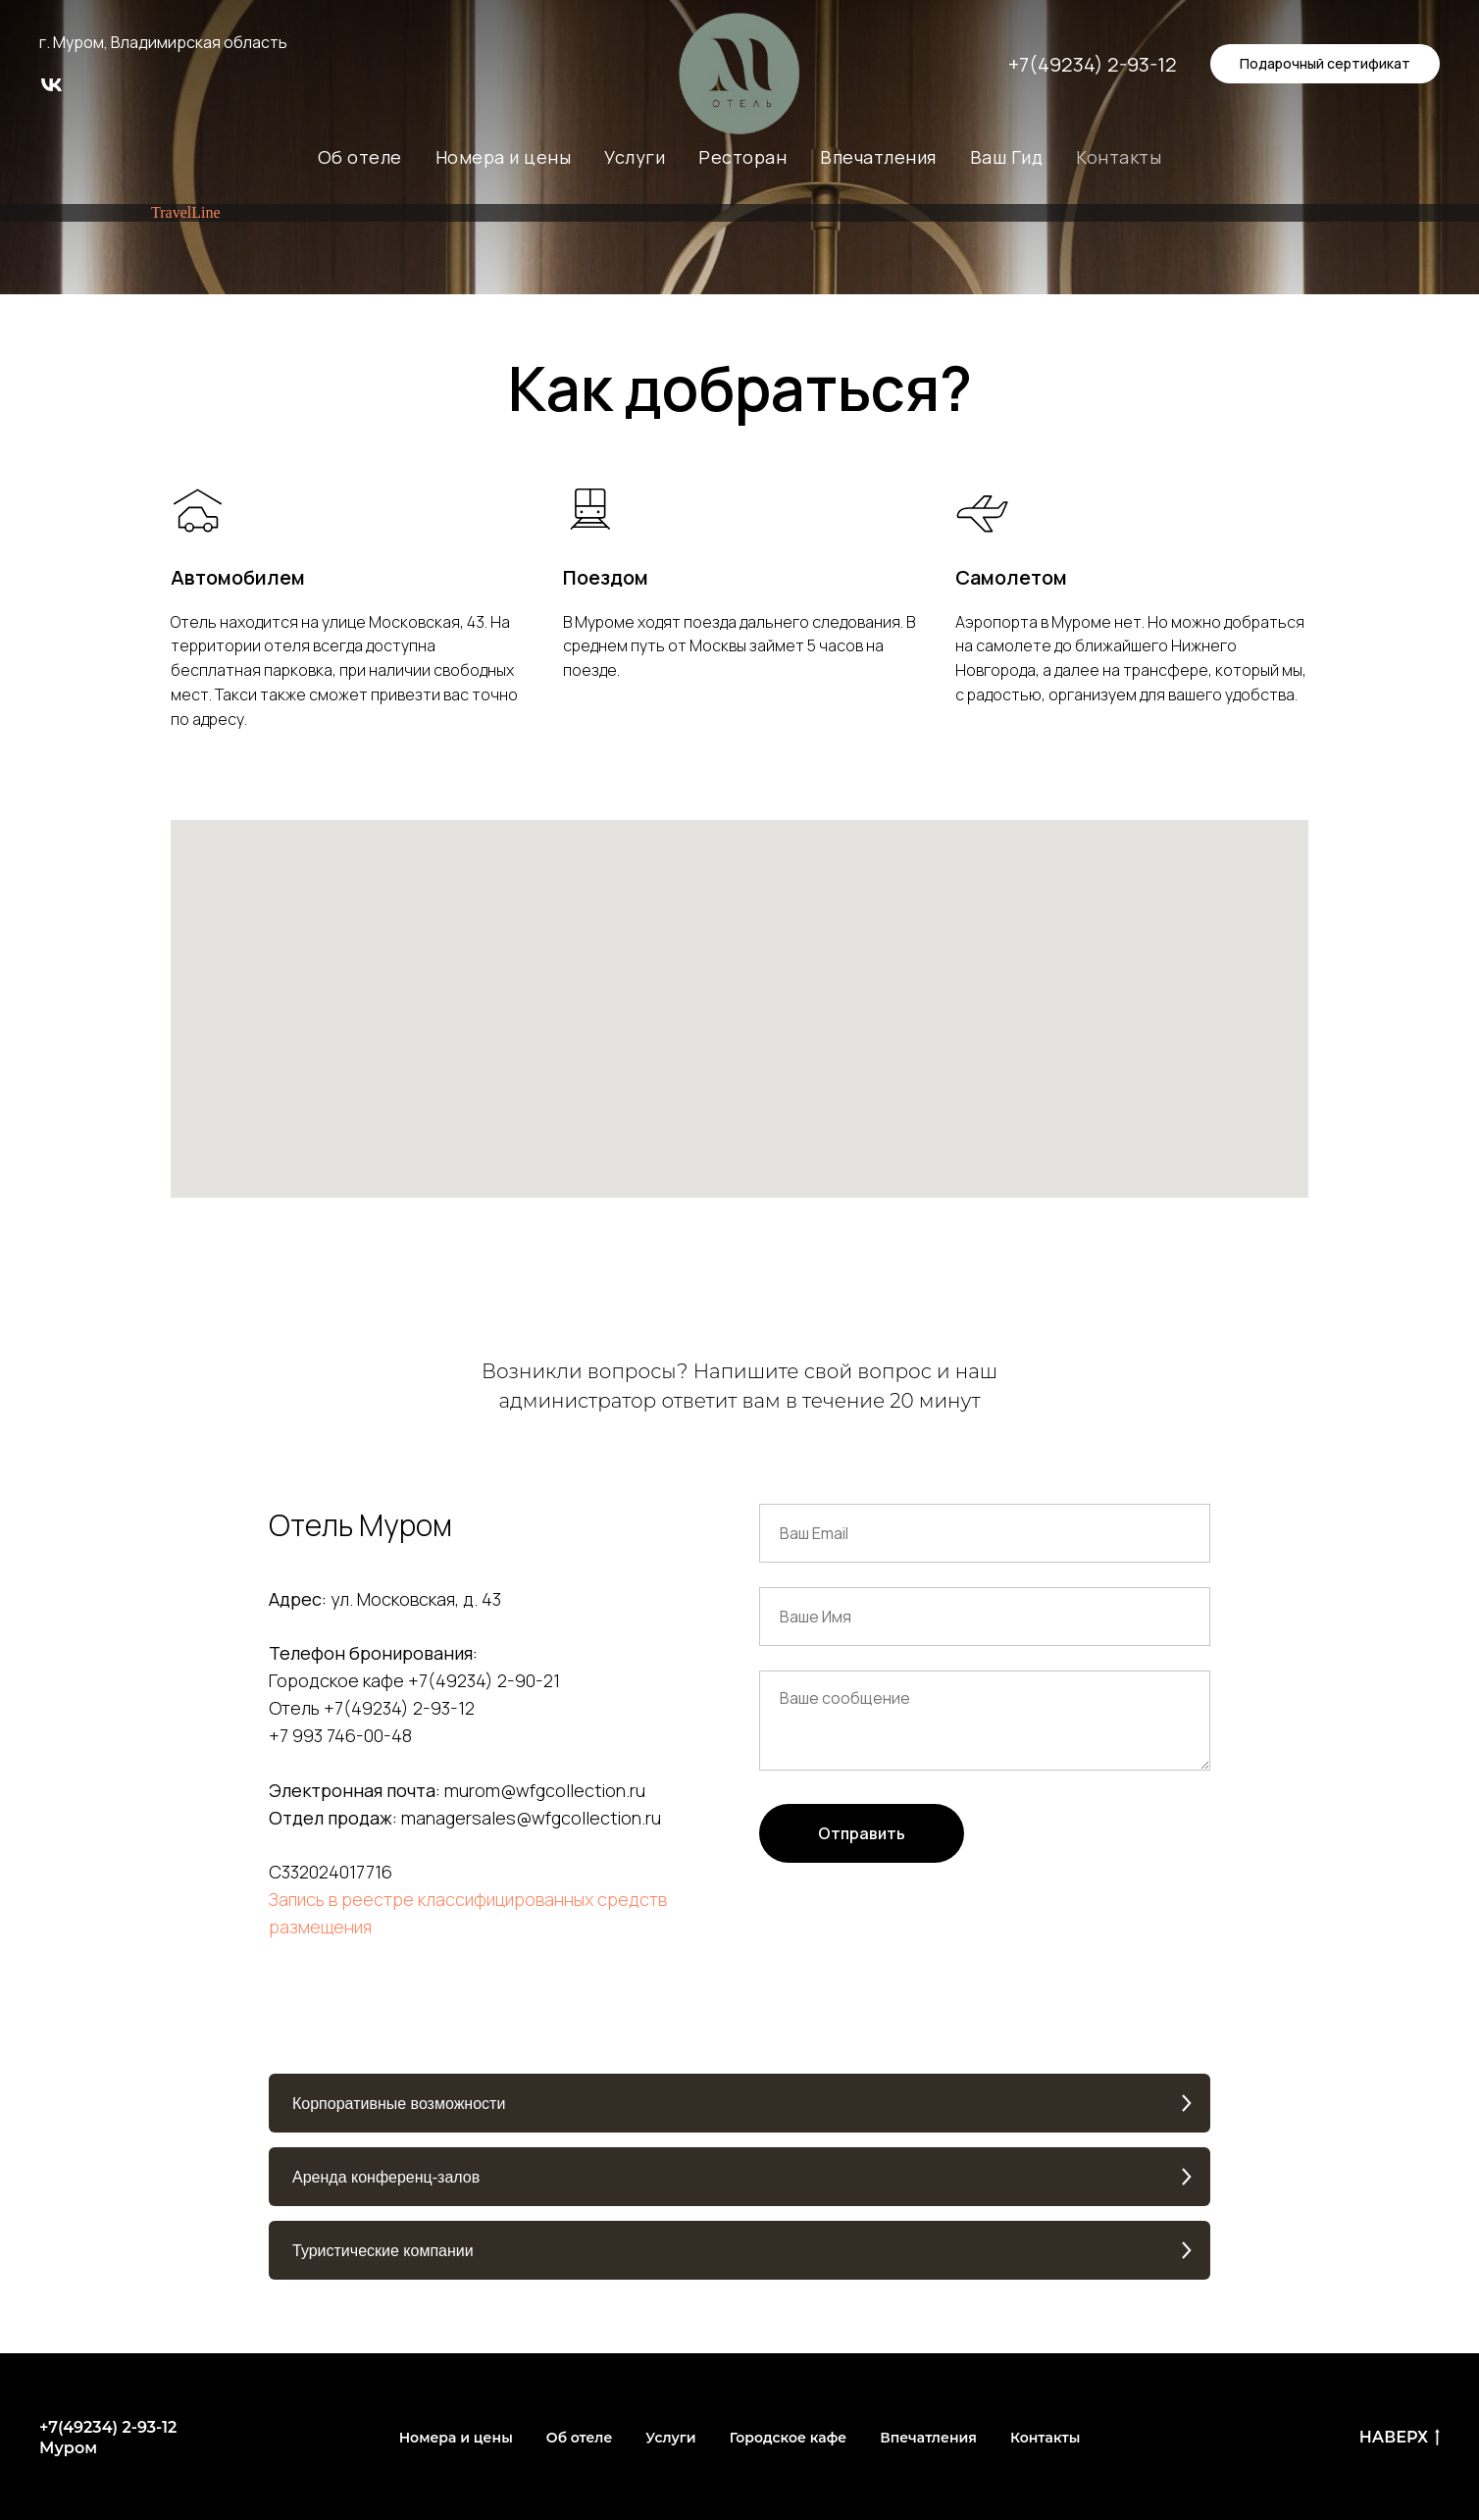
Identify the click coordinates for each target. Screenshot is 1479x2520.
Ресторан (742, 157)
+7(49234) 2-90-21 (484, 1680)
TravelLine (186, 212)
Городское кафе (788, 2437)
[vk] (51, 91)
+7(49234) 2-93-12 (1092, 64)
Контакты (1118, 157)
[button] (739, 2103)
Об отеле (360, 157)
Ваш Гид (1007, 157)
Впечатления (878, 157)
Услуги (634, 157)
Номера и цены (503, 157)
